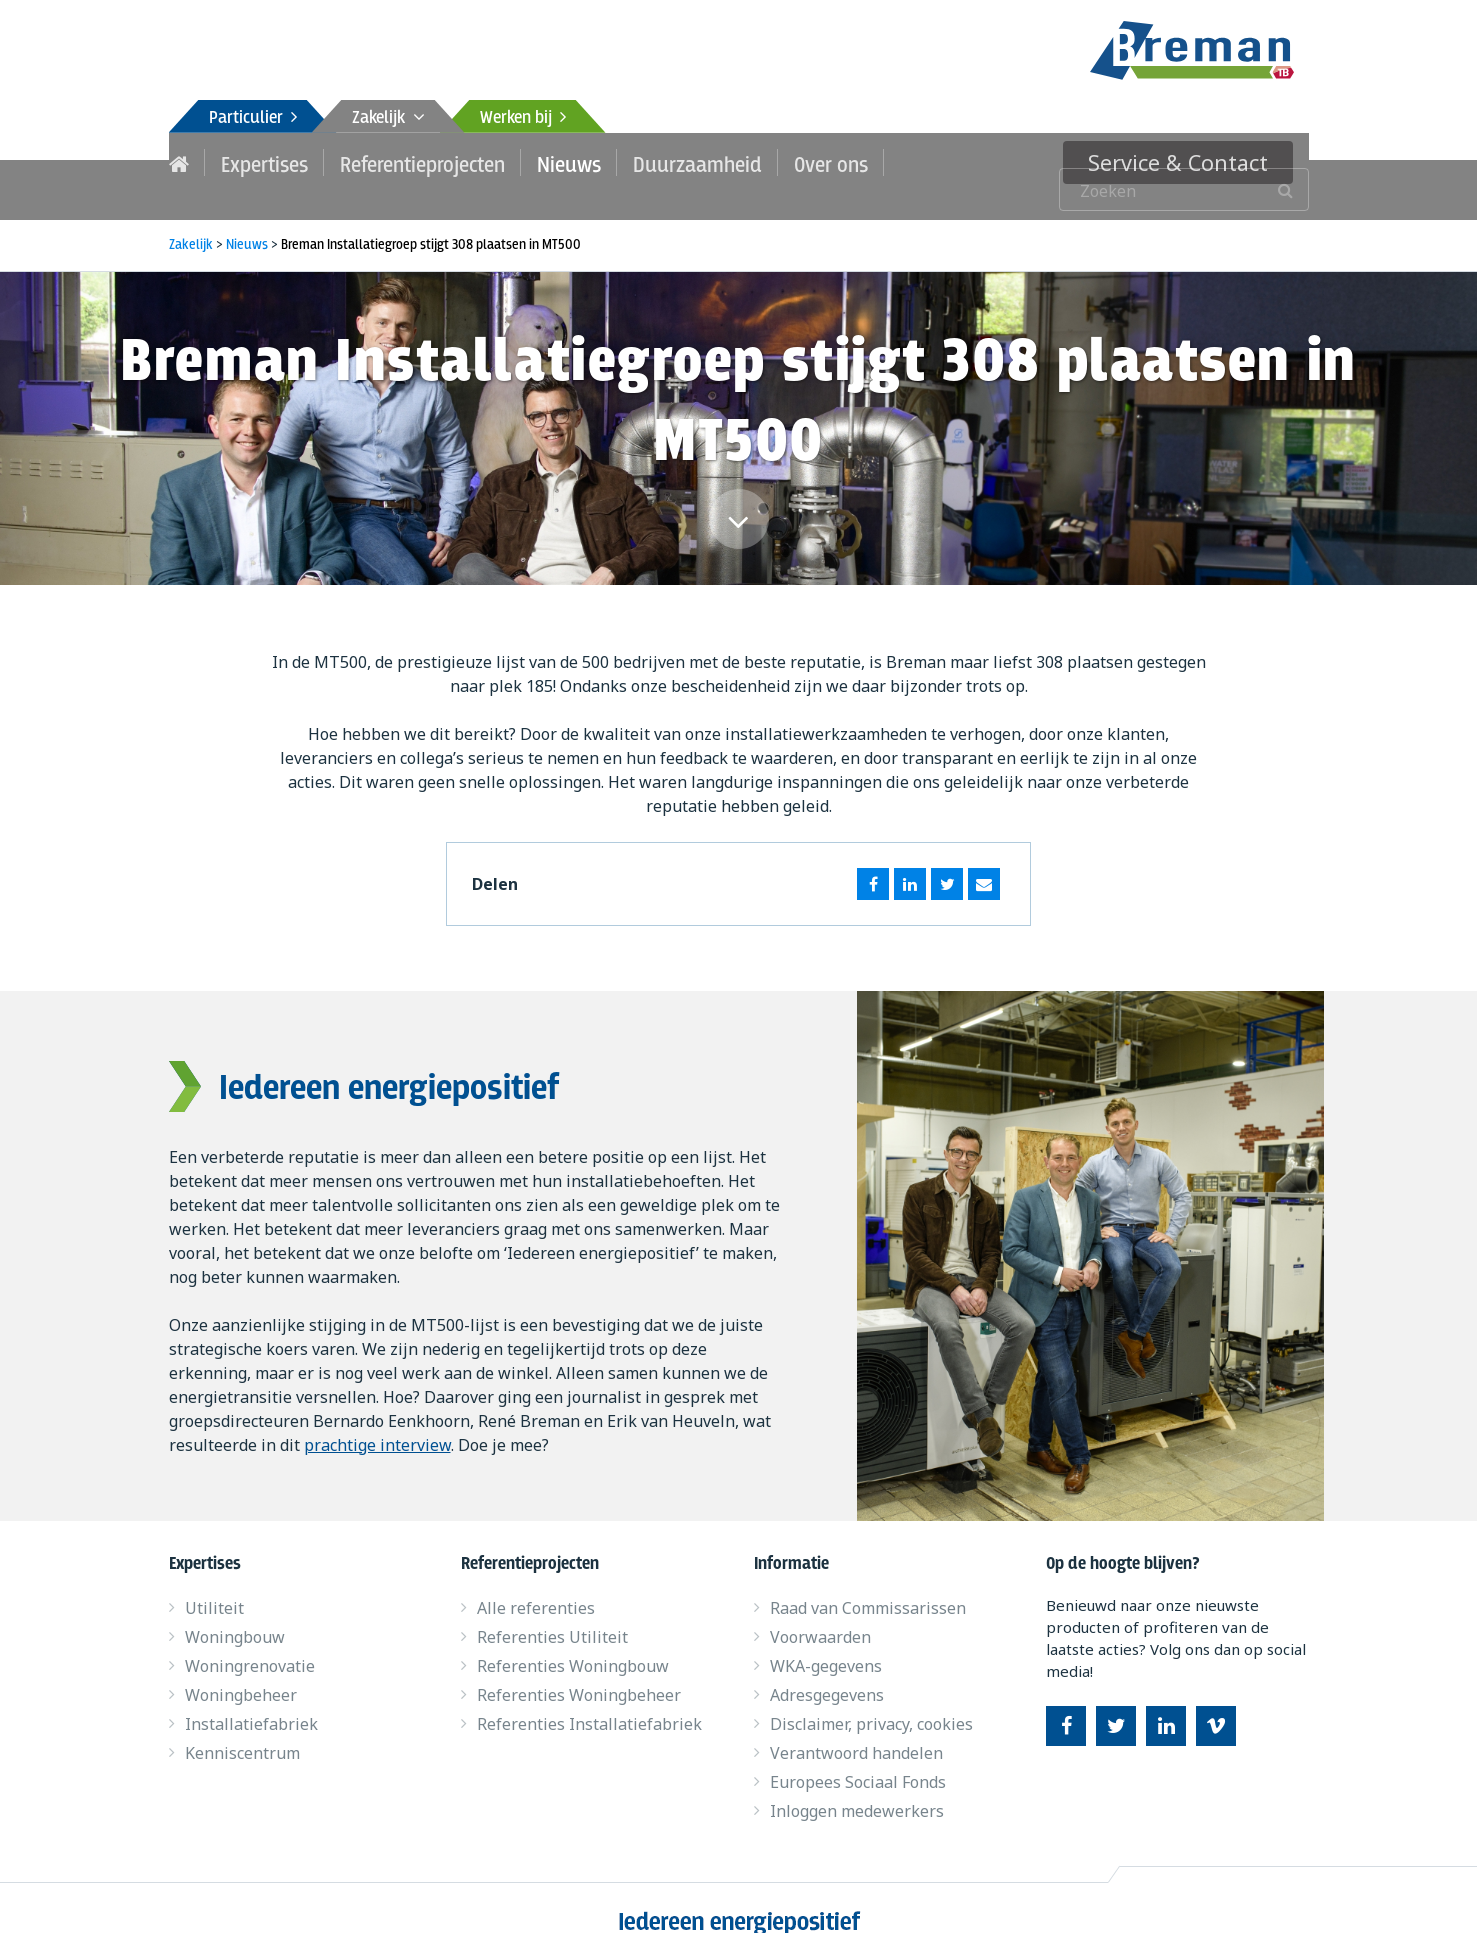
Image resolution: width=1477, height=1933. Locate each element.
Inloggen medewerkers (857, 1784)
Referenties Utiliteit (552, 1610)
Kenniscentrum (242, 1726)
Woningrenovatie (250, 1639)
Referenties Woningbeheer (579, 1668)
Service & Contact (1196, 162)
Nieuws (532, 162)
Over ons (768, 162)
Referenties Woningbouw (573, 1639)
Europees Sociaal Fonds (858, 1755)
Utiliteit (214, 1581)
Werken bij (523, 118)
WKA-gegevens (826, 1639)
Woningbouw (235, 1610)
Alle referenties (536, 1581)
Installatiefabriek (251, 1697)
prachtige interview (377, 1418)
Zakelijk (388, 118)
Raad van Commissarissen (868, 1581)
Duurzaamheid (648, 162)
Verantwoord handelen (856, 1726)
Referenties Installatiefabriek (589, 1697)
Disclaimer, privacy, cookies (871, 1697)
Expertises (257, 162)
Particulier (253, 118)
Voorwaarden (820, 1610)
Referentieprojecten (400, 162)
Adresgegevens (827, 1668)
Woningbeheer (241, 1668)
